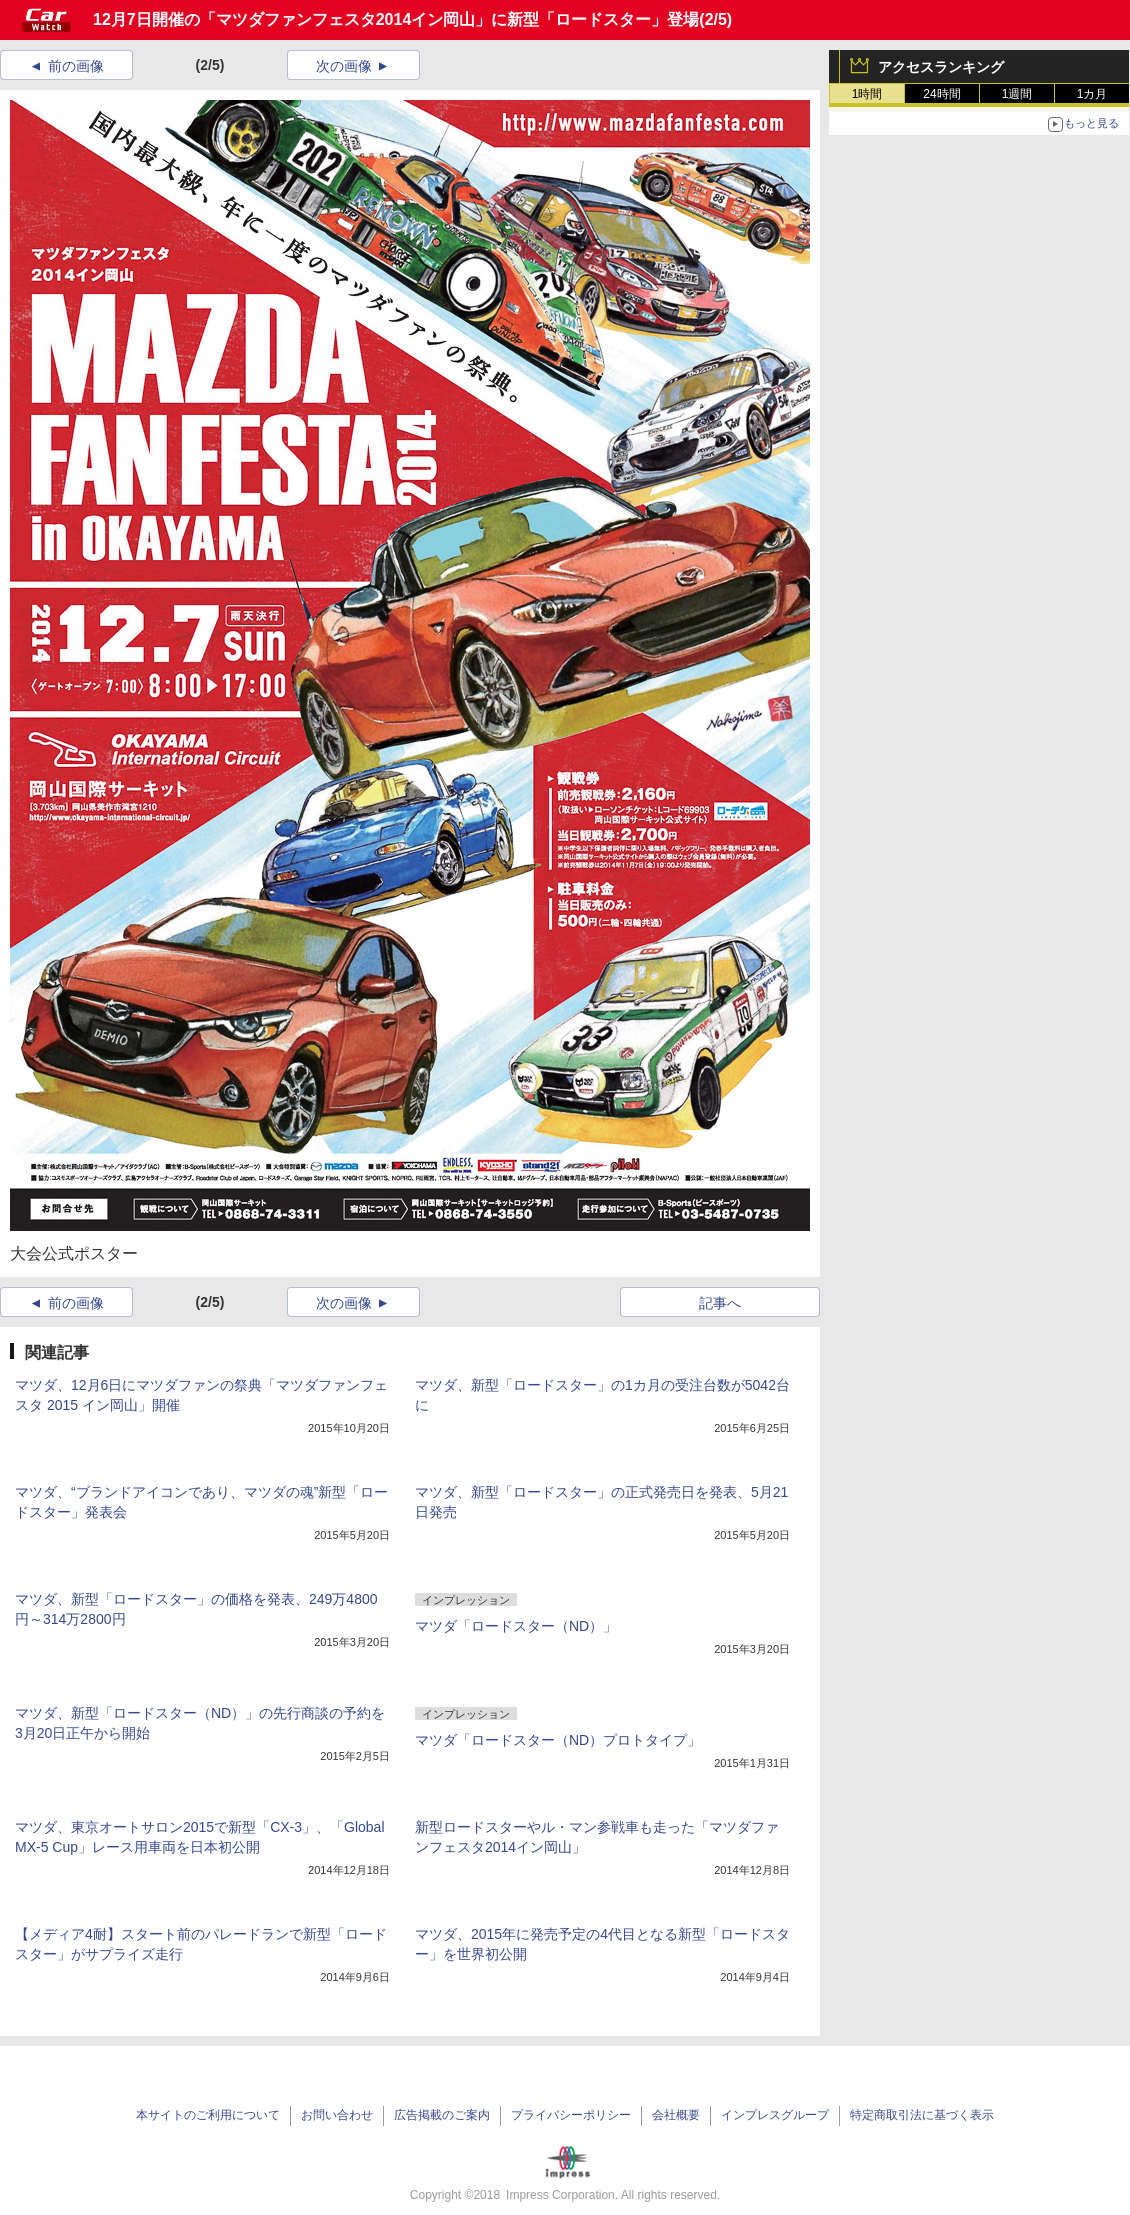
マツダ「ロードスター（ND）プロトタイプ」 (558, 1740)
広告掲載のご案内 (442, 2115)
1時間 (867, 94)
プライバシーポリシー (571, 2115)
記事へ (720, 1303)
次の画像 (344, 66)
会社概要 (676, 2115)
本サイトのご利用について (208, 2115)
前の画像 (76, 66)
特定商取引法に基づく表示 (922, 2115)
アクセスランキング (941, 67)
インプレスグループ (775, 2115)
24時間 (941, 94)
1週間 (1017, 94)
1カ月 (1092, 94)
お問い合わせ (337, 2115)
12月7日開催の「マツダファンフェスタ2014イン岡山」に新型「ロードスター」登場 (396, 19)
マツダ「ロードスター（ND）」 (516, 1626)
